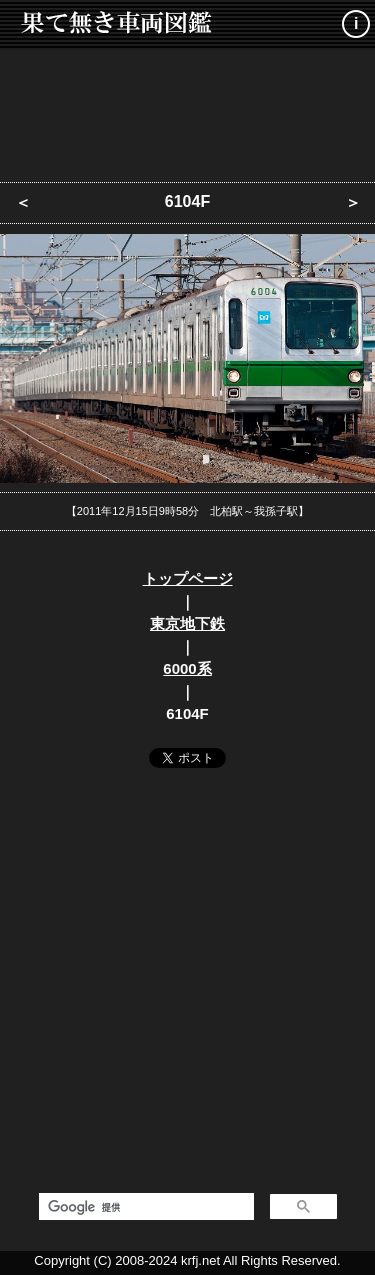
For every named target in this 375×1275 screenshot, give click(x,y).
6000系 (187, 668)
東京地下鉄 (187, 623)
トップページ (188, 578)
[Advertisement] (188, 110)
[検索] (144, 1207)
